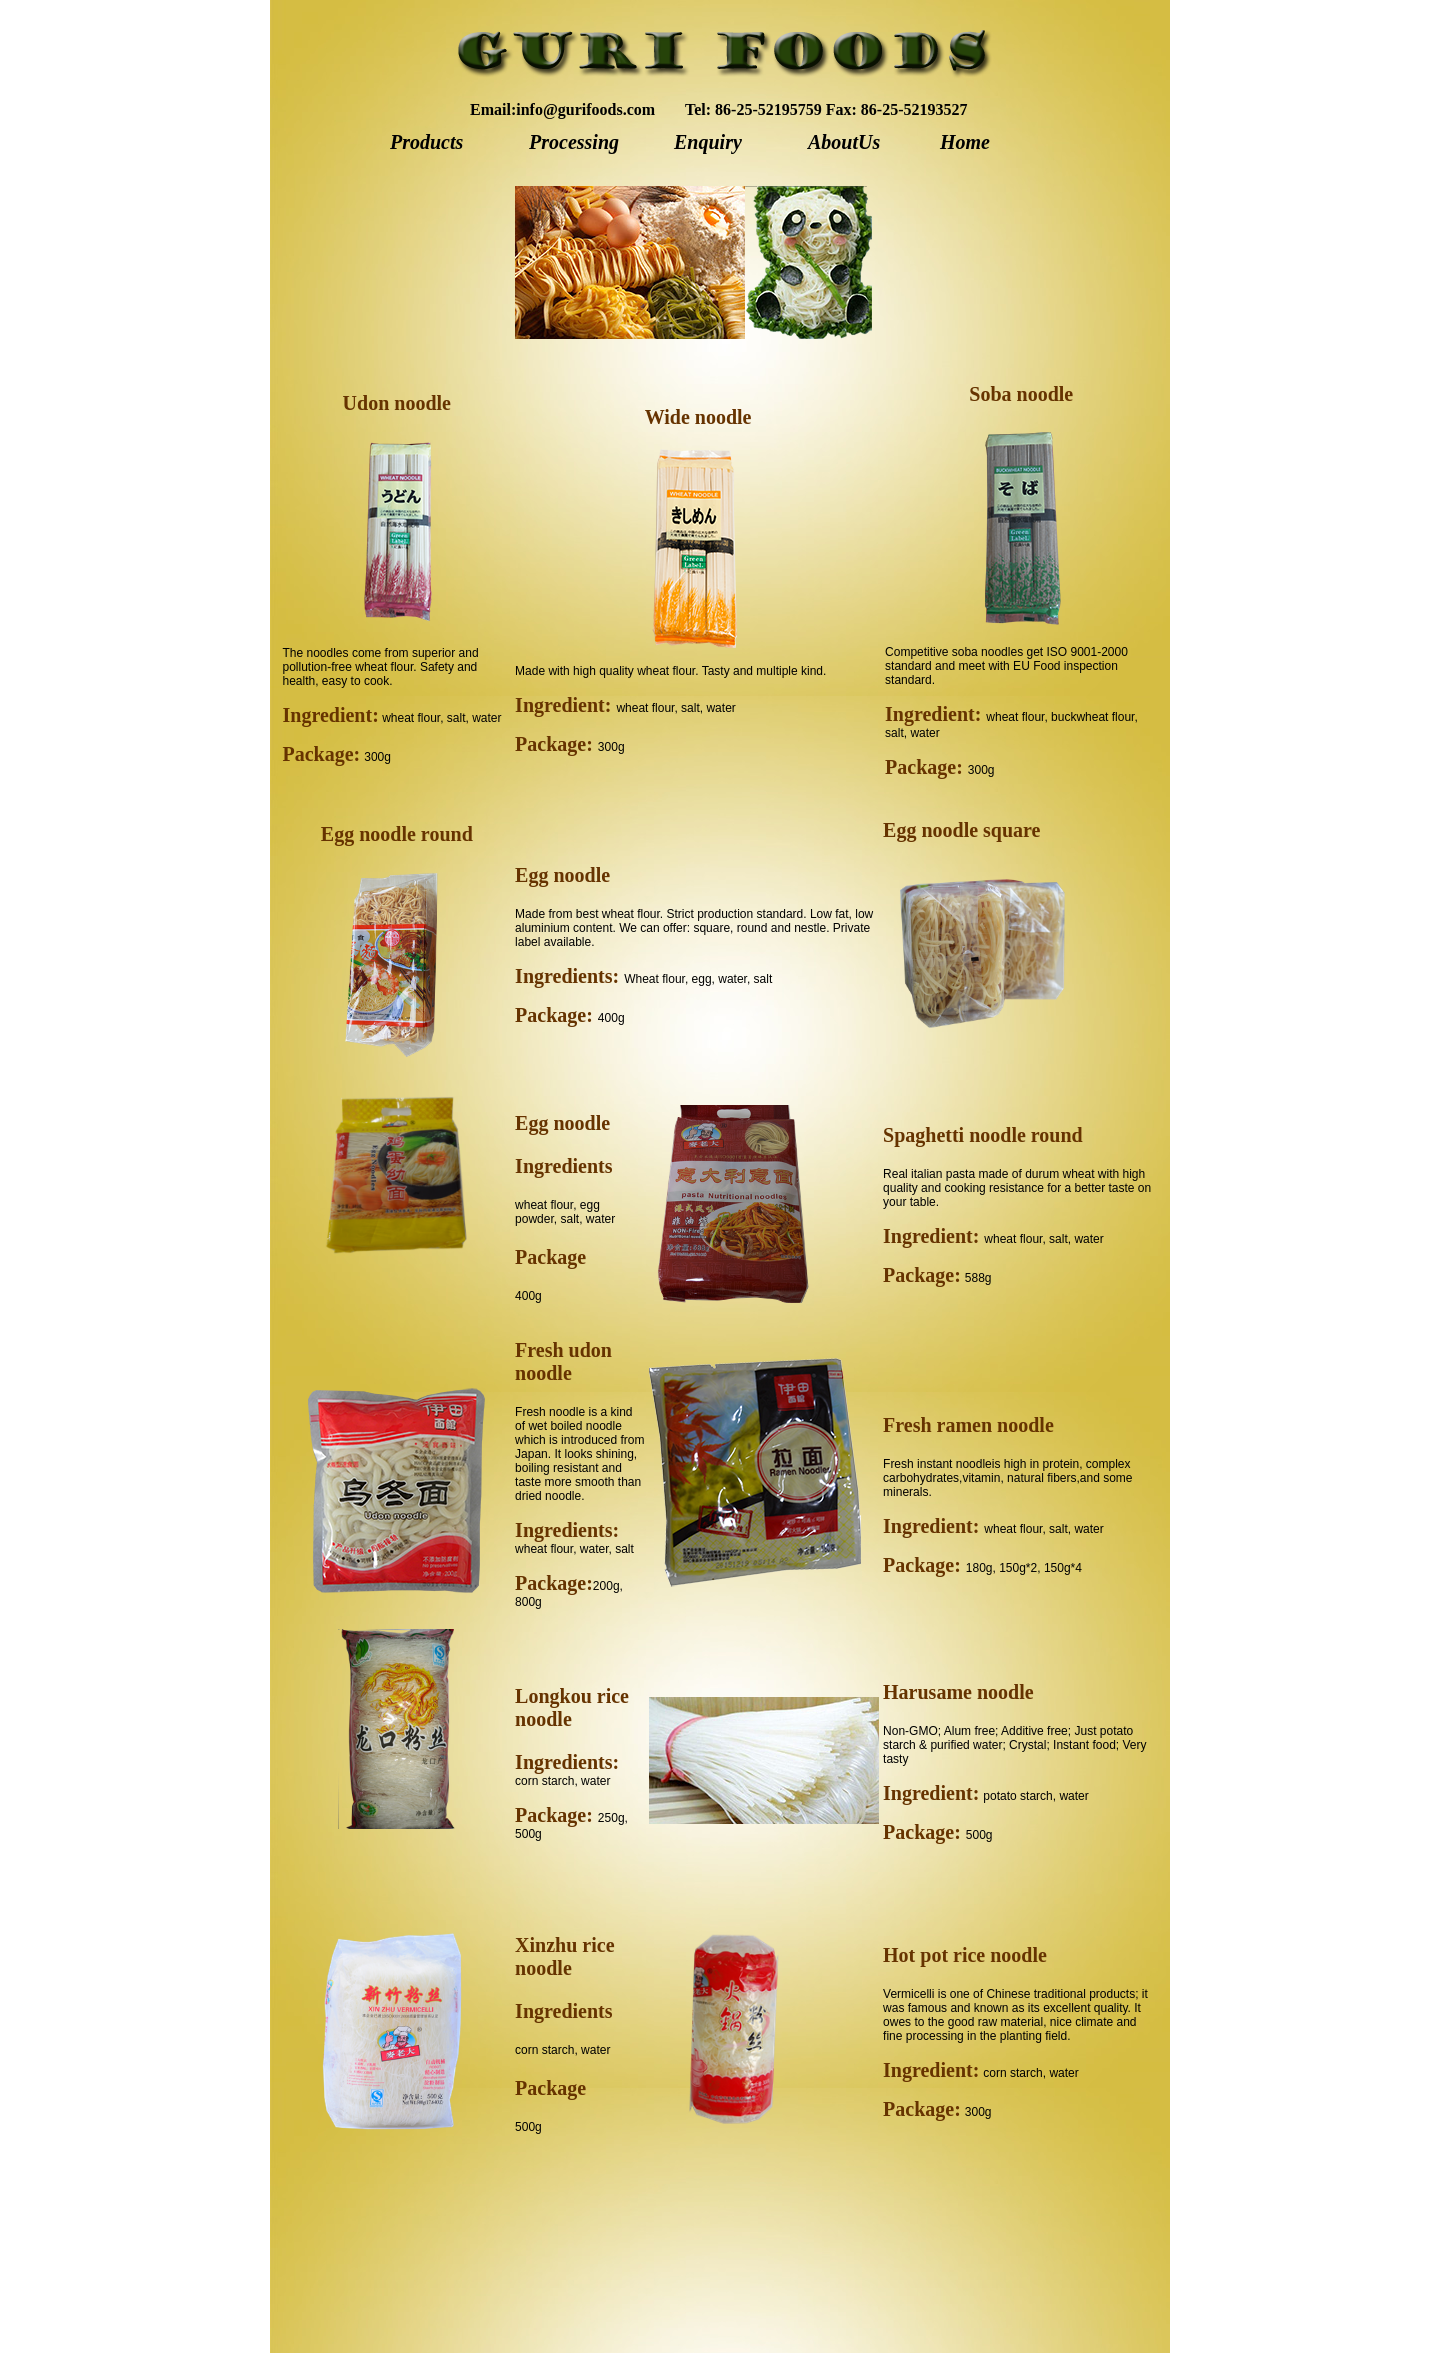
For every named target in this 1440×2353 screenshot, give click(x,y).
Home (965, 142)
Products (426, 142)
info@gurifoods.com (585, 109)
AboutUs (844, 142)
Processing (574, 142)
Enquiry (708, 142)
